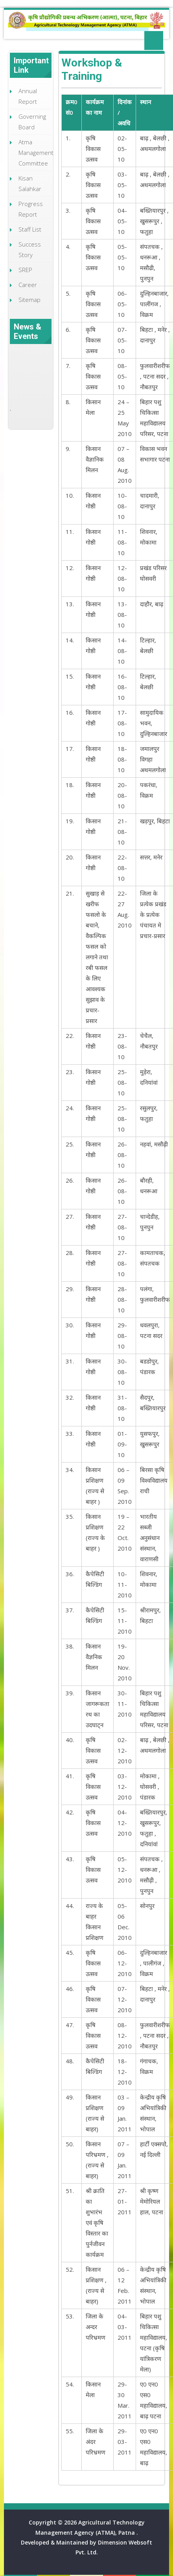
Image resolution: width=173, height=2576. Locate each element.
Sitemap (29, 300)
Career (27, 285)
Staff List (29, 229)
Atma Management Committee (35, 152)
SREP (25, 270)
